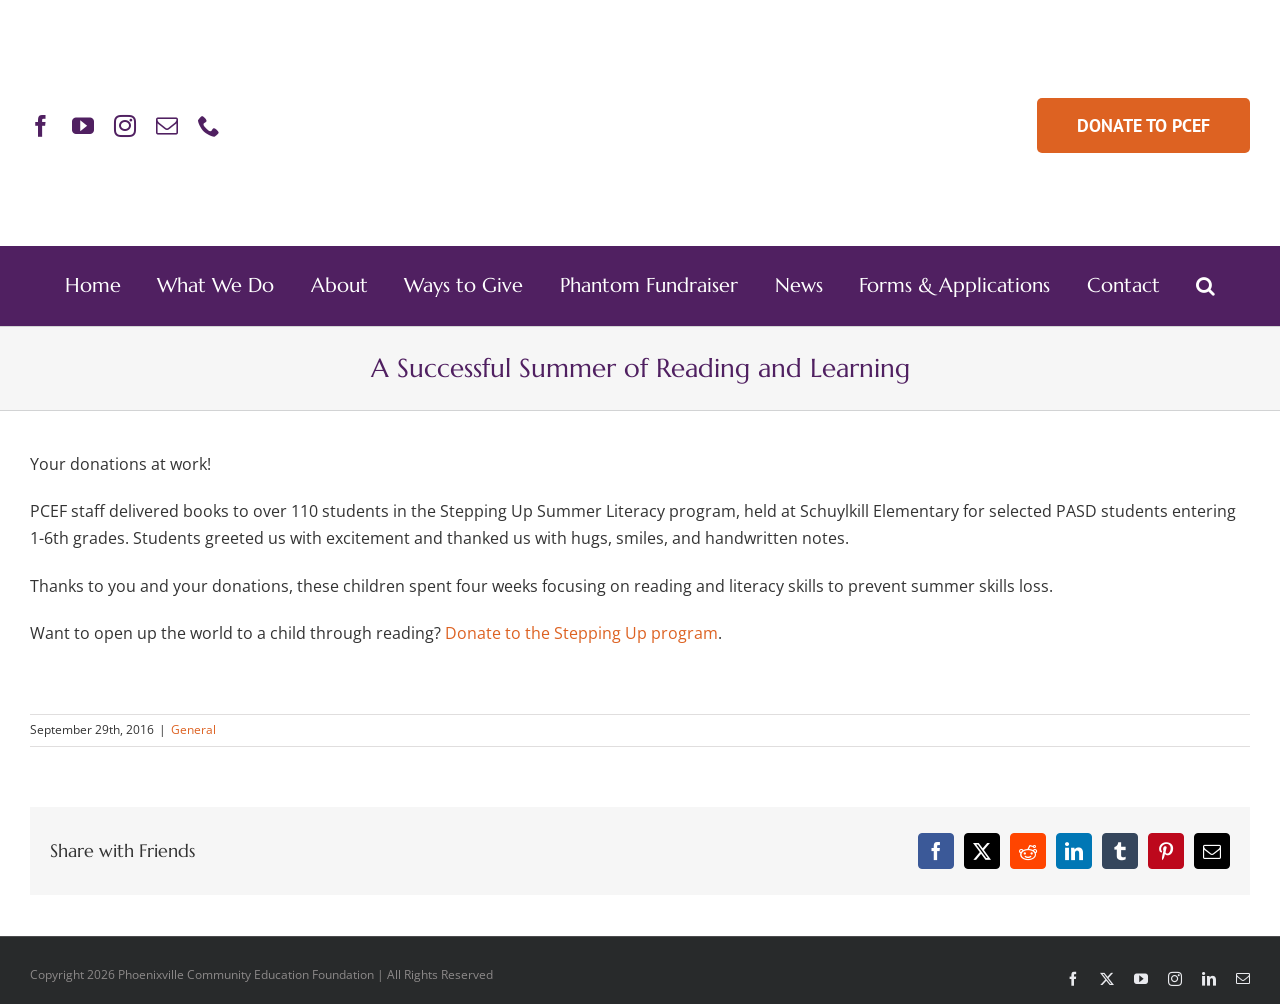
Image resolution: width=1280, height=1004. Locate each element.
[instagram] (125, 126)
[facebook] (41, 126)
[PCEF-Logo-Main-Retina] (640, 59)
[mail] (167, 126)
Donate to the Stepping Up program (581, 633)
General (193, 729)
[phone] (209, 126)
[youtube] (83, 126)
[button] (1205, 286)
